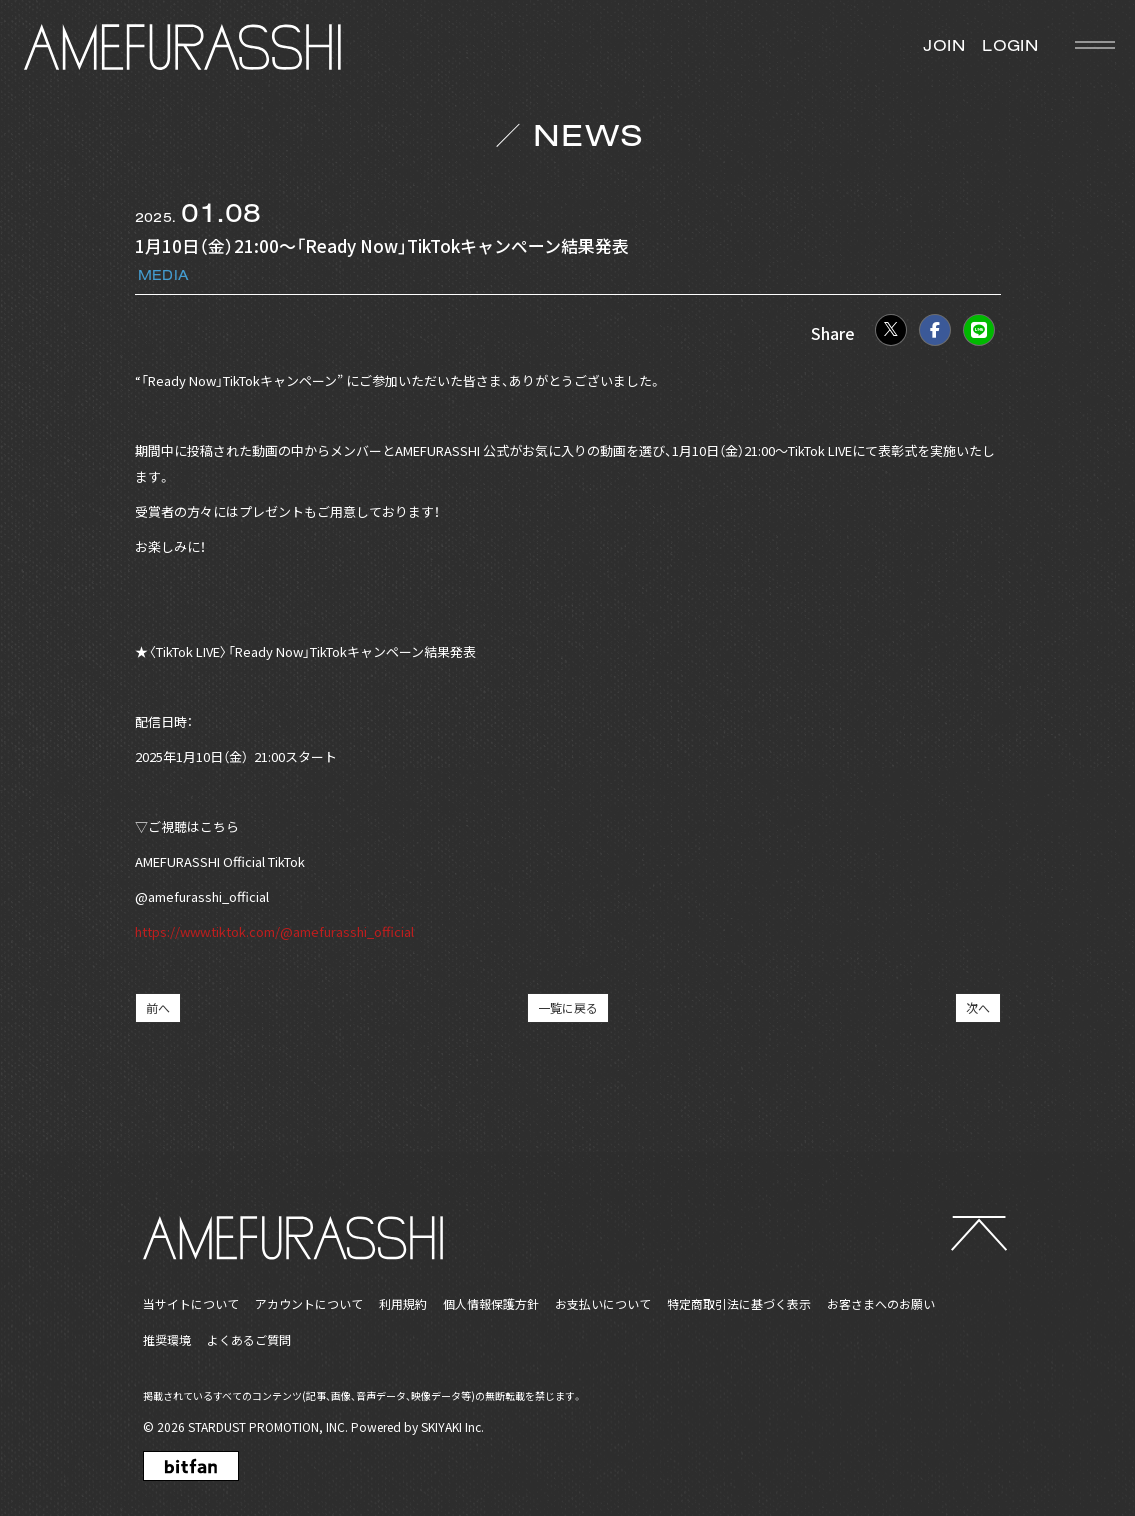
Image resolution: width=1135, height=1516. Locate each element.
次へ (978, 1007)
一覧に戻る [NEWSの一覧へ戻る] (568, 1007)
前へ (158, 1007)
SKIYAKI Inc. (452, 1426)
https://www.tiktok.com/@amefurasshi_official (274, 931)
